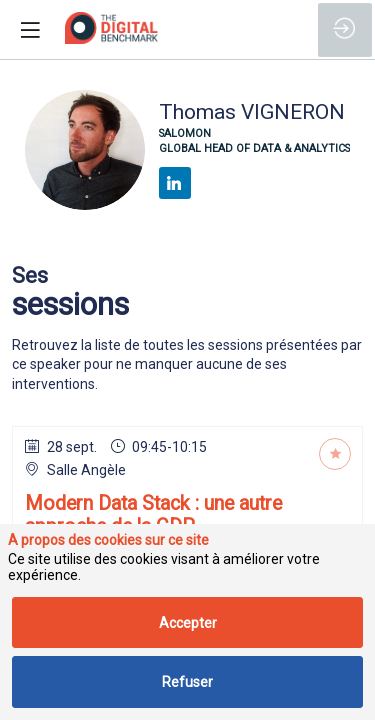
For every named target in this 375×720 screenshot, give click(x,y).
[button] (30, 30)
